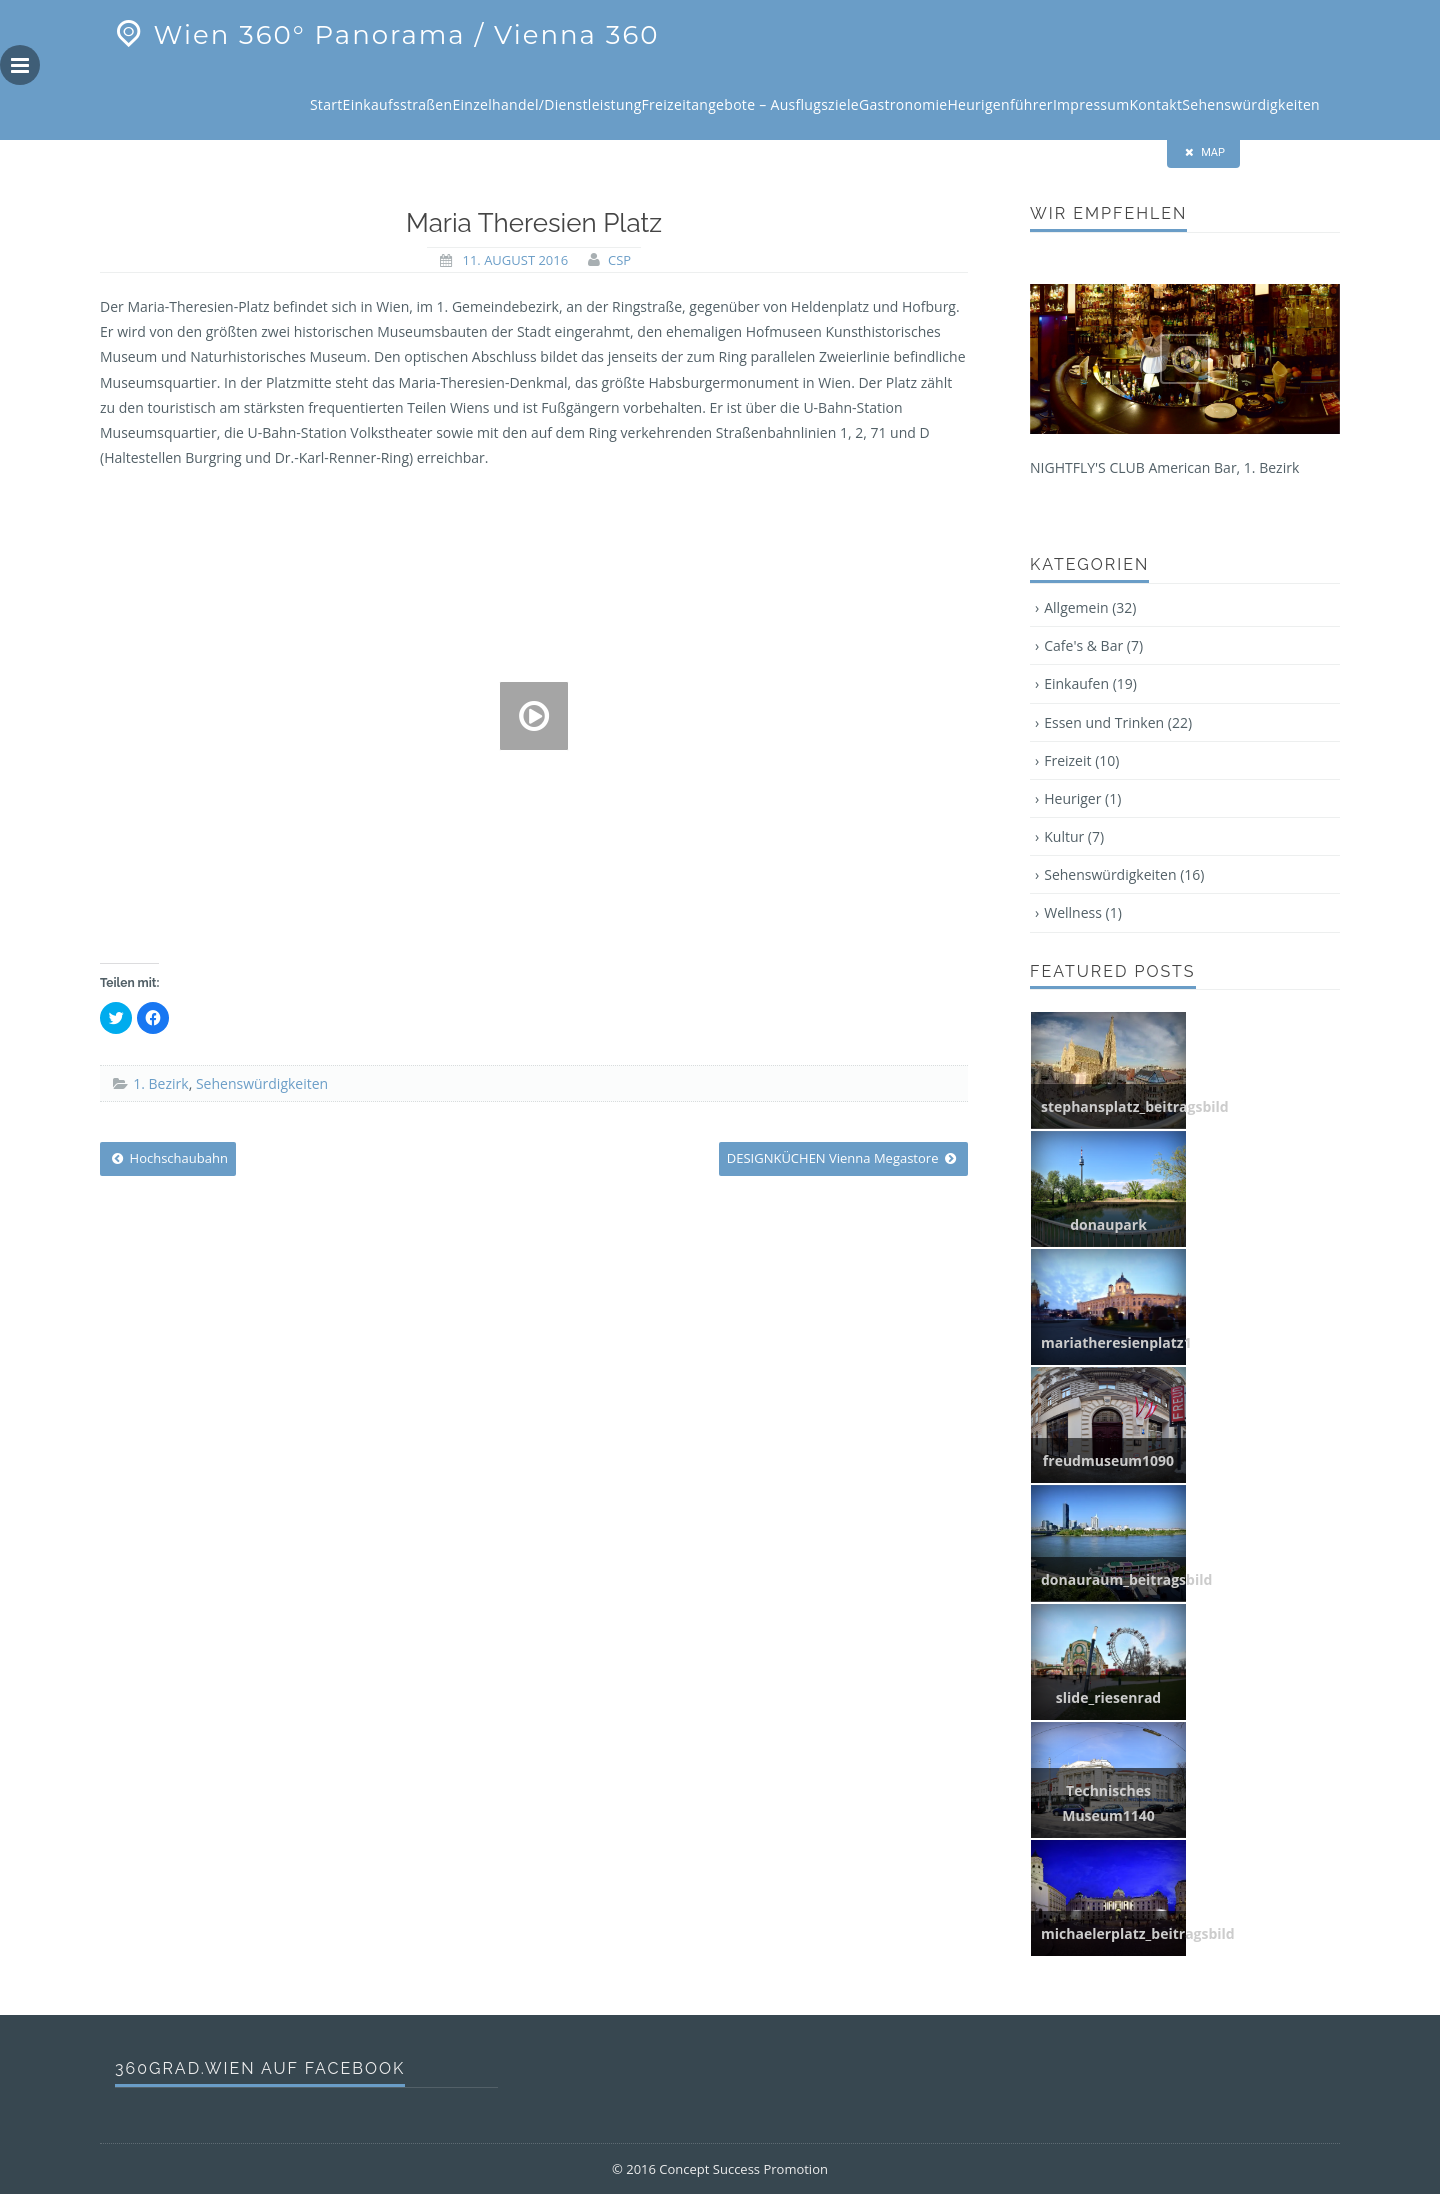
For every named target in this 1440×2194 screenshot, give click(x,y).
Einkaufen (1090, 683)
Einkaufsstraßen (398, 104)
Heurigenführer (999, 104)
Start (326, 104)
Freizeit (1081, 760)
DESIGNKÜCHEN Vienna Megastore (843, 1158)
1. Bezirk (160, 1083)
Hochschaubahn (168, 1158)
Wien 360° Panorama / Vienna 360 (384, 35)
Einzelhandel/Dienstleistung (546, 104)
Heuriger (1082, 798)
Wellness (1083, 912)
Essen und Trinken (1118, 722)
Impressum (1091, 104)
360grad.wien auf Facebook (260, 2068)
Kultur (1074, 836)
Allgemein (1090, 607)
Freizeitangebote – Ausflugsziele (750, 104)
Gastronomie (903, 104)
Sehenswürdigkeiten (1251, 104)
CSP (619, 260)
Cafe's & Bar (1093, 645)
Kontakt (1156, 104)
